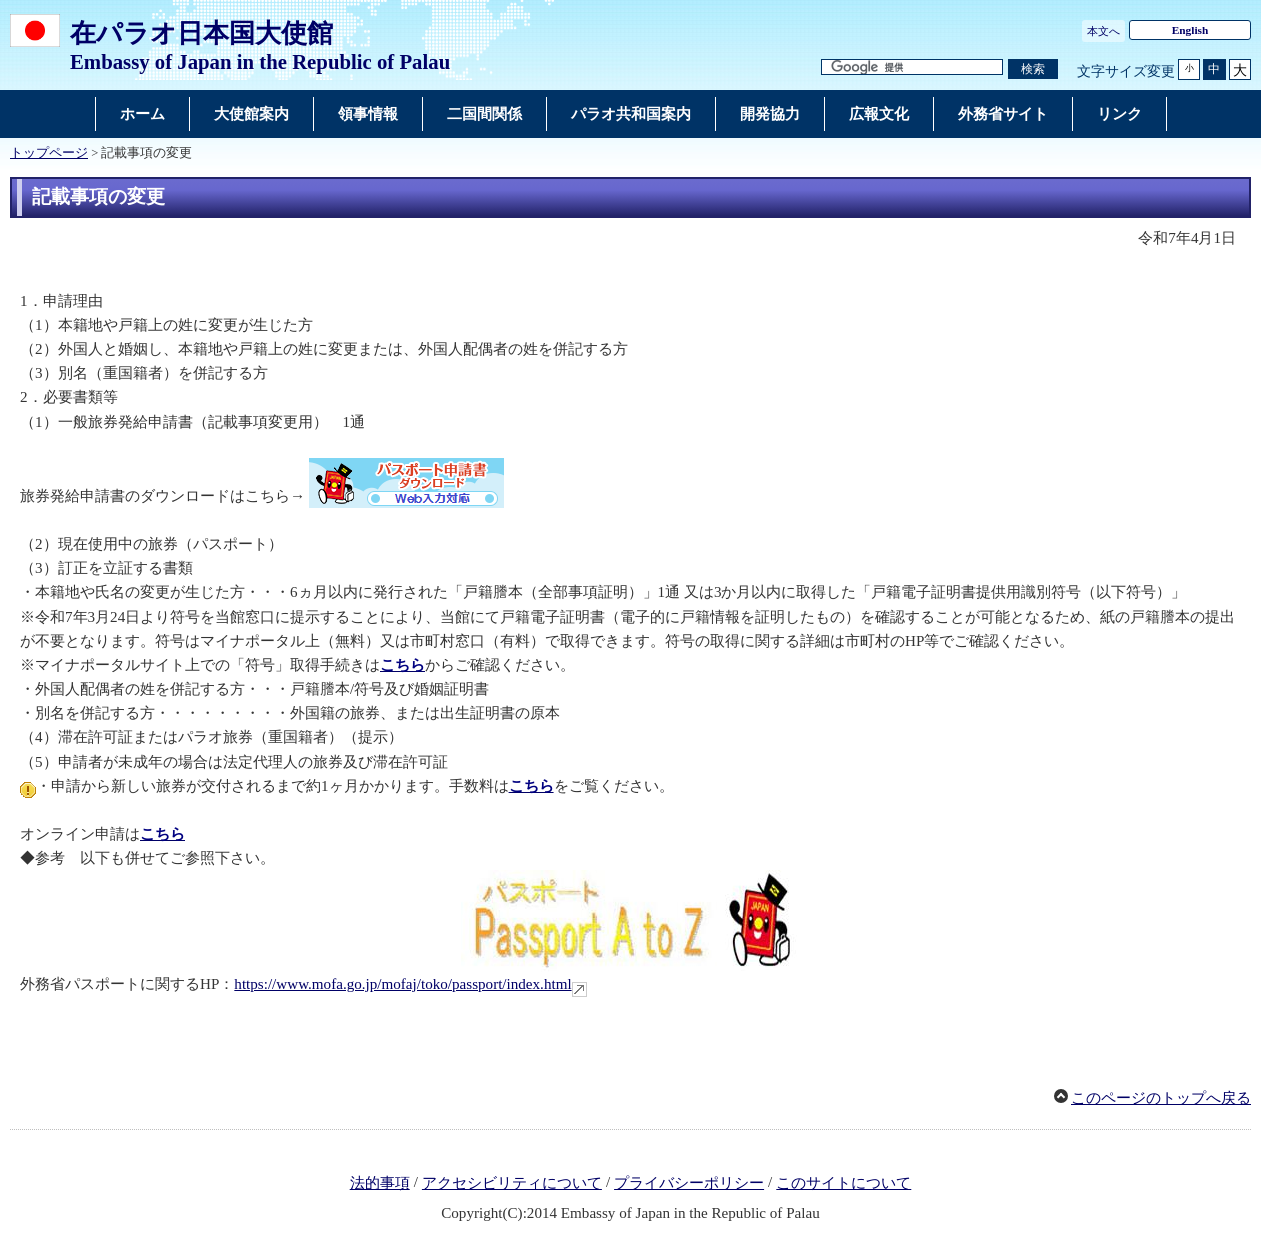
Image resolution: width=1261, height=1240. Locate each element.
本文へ (1103, 31)
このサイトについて (843, 1183)
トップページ (49, 153)
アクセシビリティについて (512, 1183)
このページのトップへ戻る (1161, 1098)
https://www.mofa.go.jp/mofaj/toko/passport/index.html (402, 984)
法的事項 (380, 1183)
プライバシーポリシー (689, 1183)
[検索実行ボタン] (1033, 69)
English (1190, 30)
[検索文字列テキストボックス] (912, 67)
